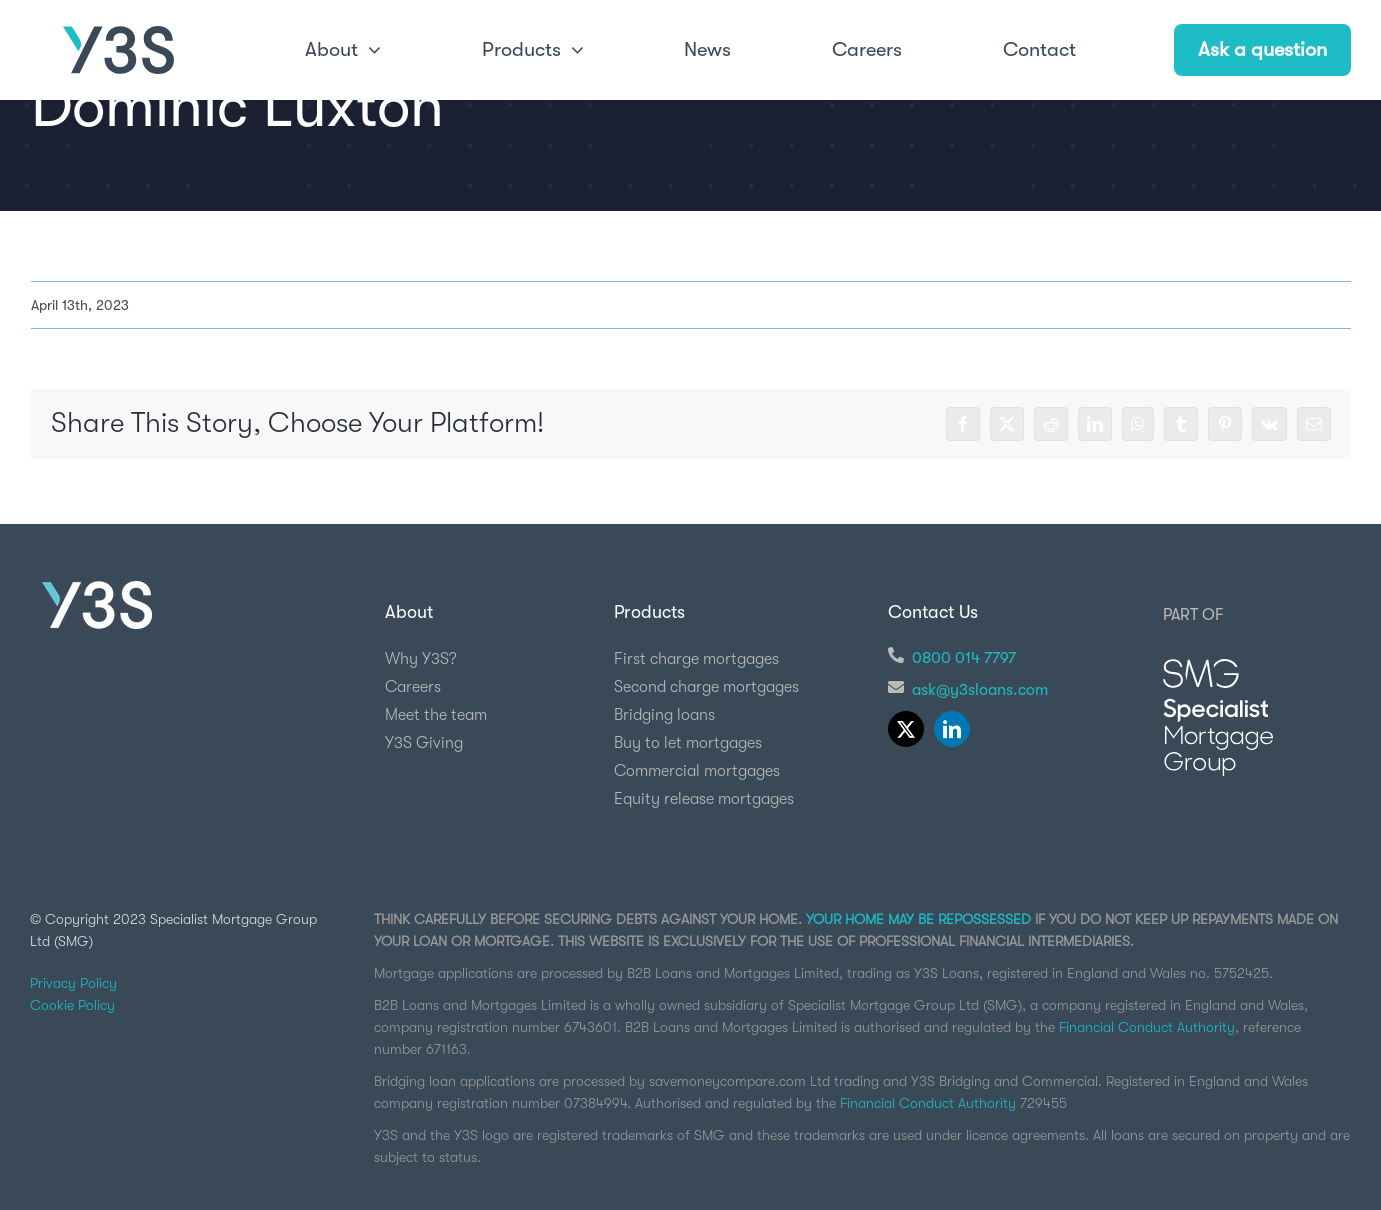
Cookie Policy (72, 1005)
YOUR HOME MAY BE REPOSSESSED (918, 919)
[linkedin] (952, 729)
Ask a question (1262, 49)
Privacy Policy (73, 983)
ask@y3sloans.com (980, 690)
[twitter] (906, 729)
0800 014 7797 (964, 658)
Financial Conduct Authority (1147, 1027)
